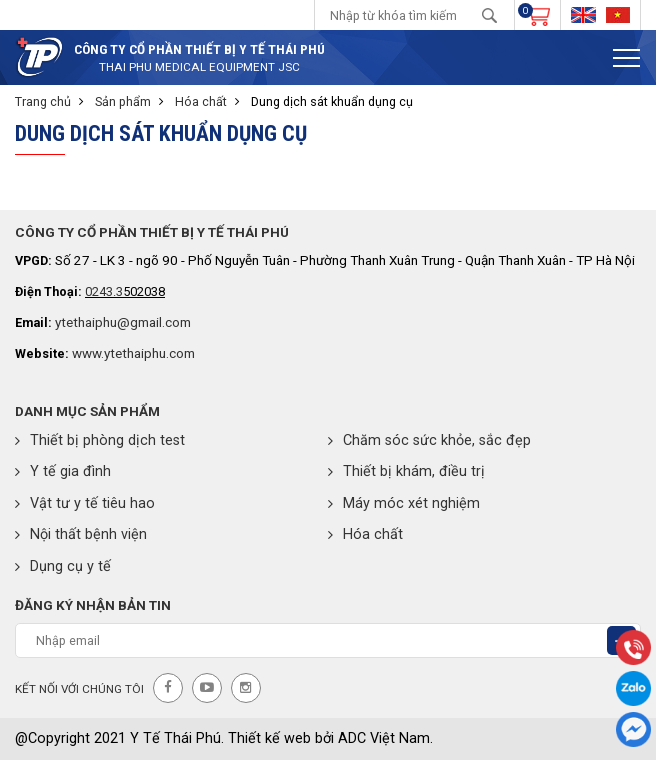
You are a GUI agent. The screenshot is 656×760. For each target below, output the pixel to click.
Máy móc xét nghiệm (404, 503)
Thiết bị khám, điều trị (406, 471)
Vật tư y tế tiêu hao (85, 503)
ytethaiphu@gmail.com (123, 322)
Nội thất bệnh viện (81, 534)
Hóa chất (201, 101)
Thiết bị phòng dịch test (100, 440)
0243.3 (104, 291)
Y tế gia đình (63, 471)
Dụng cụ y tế (63, 566)
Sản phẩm (123, 101)
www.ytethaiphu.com (133, 353)
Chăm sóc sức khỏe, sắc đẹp (429, 440)
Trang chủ (43, 101)
